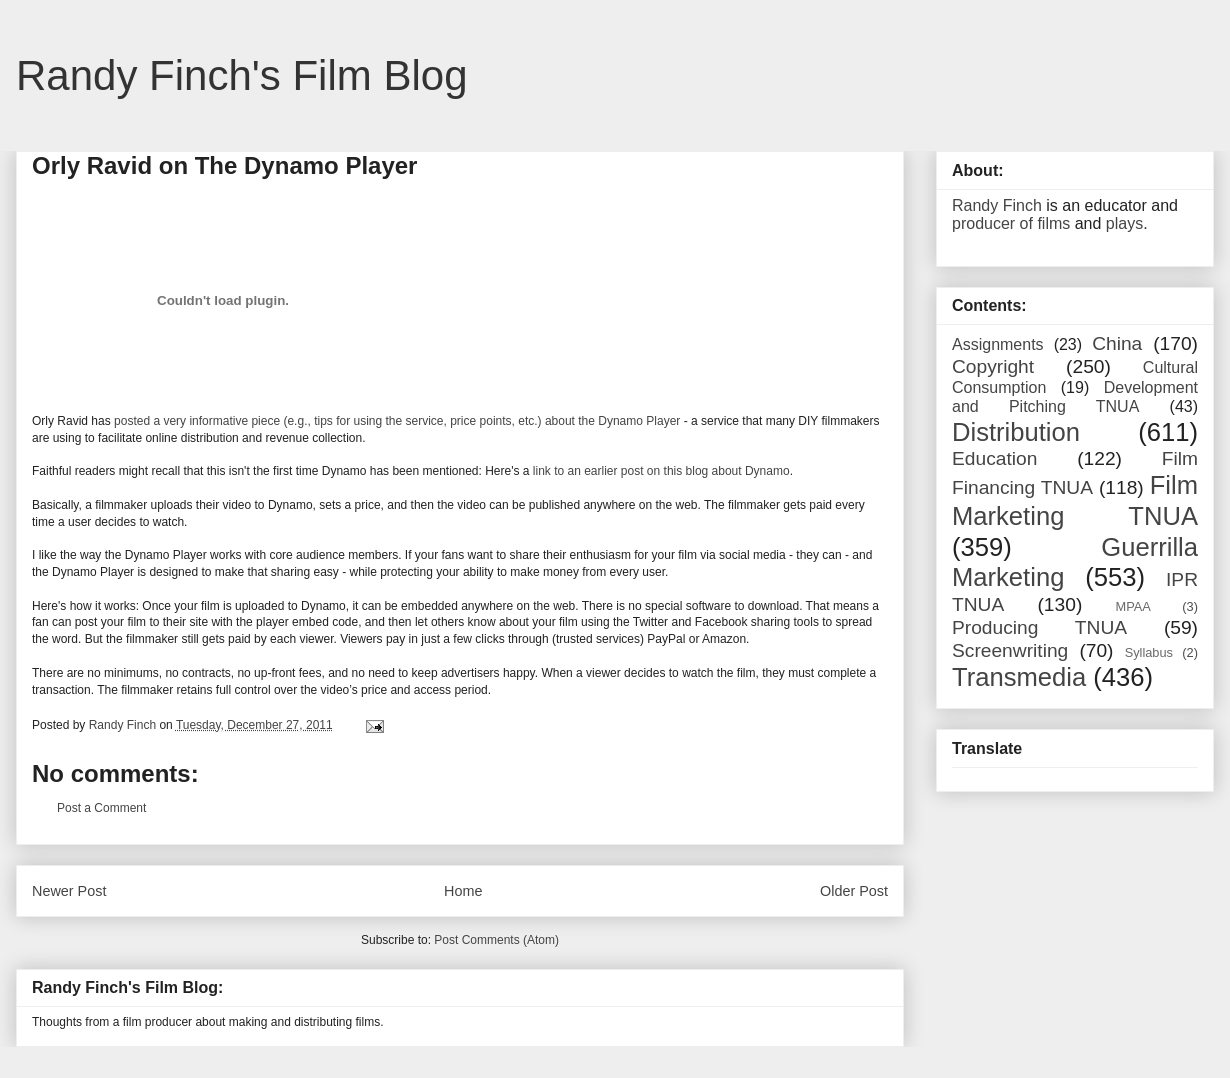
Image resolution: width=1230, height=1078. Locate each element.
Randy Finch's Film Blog (242, 75)
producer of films (1011, 223)
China (1117, 343)
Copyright (993, 366)
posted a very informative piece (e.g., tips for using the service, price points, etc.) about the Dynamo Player (397, 421)
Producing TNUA (1039, 627)
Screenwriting (1010, 650)
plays (1124, 223)
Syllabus (1149, 652)
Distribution (1016, 432)
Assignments (998, 344)
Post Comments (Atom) (496, 940)
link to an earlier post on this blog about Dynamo (661, 471)
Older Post (854, 891)
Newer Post (69, 891)
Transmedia (1019, 677)
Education (994, 458)
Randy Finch (997, 205)
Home (463, 891)
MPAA (1133, 606)
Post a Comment (101, 808)
